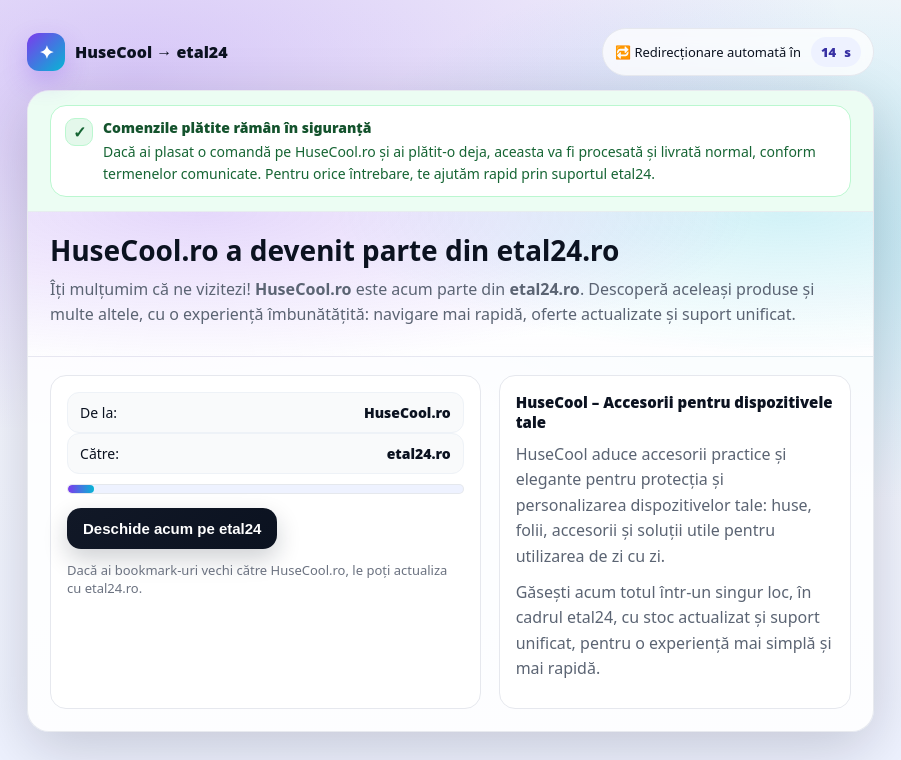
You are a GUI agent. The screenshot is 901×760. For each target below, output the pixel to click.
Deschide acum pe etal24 (172, 528)
